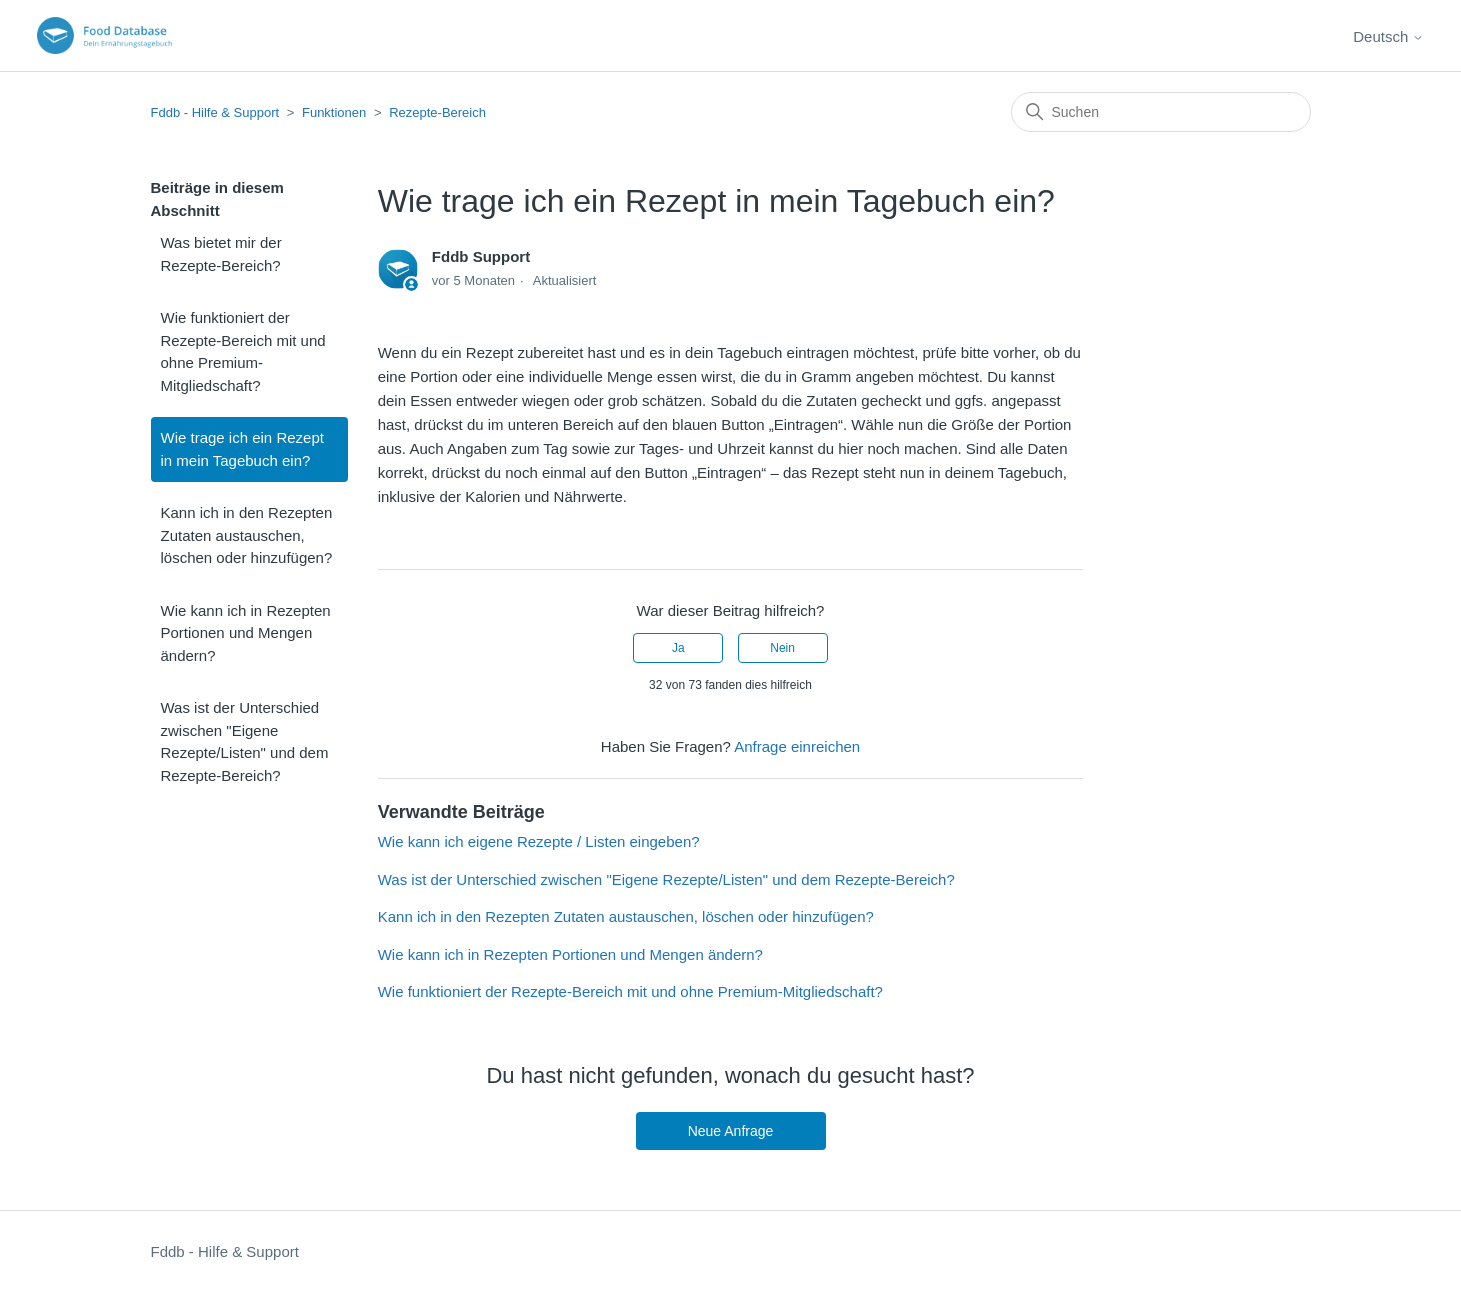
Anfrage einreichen (797, 746)
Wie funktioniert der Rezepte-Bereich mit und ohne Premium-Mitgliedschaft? (243, 351)
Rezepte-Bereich (437, 112)
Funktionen (334, 112)
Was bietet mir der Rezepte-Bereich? (221, 254)
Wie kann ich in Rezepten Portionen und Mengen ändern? (246, 633)
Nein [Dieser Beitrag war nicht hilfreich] (782, 648)
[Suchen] (1161, 112)
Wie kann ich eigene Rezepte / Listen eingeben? (539, 841)
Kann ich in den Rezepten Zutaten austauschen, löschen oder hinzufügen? (247, 535)
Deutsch (1388, 36)
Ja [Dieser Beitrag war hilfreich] (678, 648)
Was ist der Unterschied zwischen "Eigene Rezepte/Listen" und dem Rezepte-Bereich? (245, 741)
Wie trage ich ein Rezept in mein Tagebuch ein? (242, 449)
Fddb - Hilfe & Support (215, 112)
